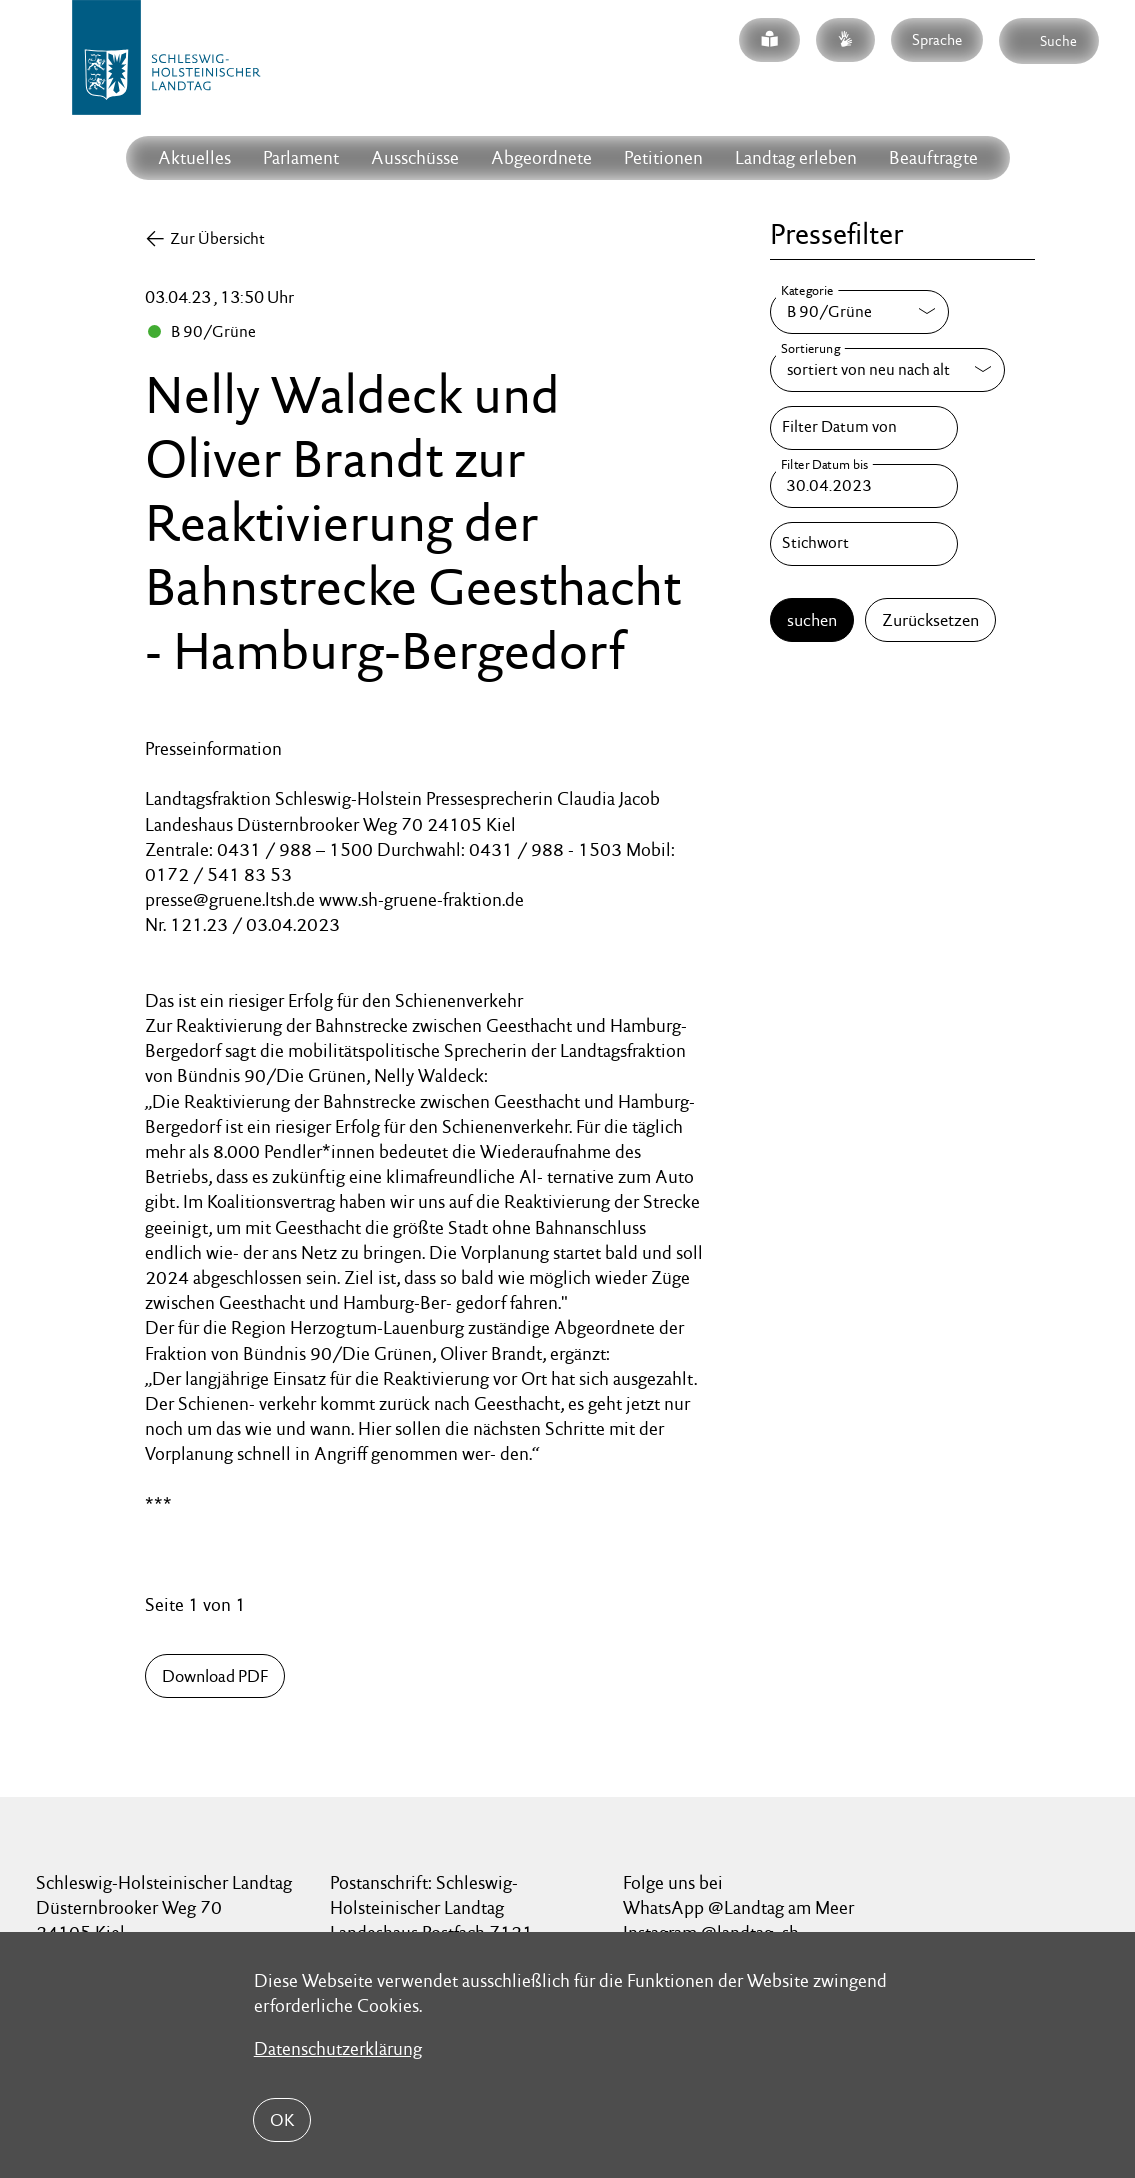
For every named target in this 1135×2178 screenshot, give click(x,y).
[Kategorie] (859, 312)
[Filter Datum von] (864, 428)
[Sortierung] (887, 370)
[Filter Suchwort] (864, 544)
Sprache (937, 39)
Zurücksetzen (930, 620)
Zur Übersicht (217, 238)
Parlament (301, 157)
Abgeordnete (541, 157)
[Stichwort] (864, 544)
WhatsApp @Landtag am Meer (738, 1907)
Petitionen (663, 157)
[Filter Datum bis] (864, 486)
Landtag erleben (796, 157)
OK (282, 2120)
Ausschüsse (415, 157)
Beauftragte (933, 157)
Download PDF (215, 1676)
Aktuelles (194, 157)
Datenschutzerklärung (338, 2048)
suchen (812, 620)
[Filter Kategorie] (859, 312)
